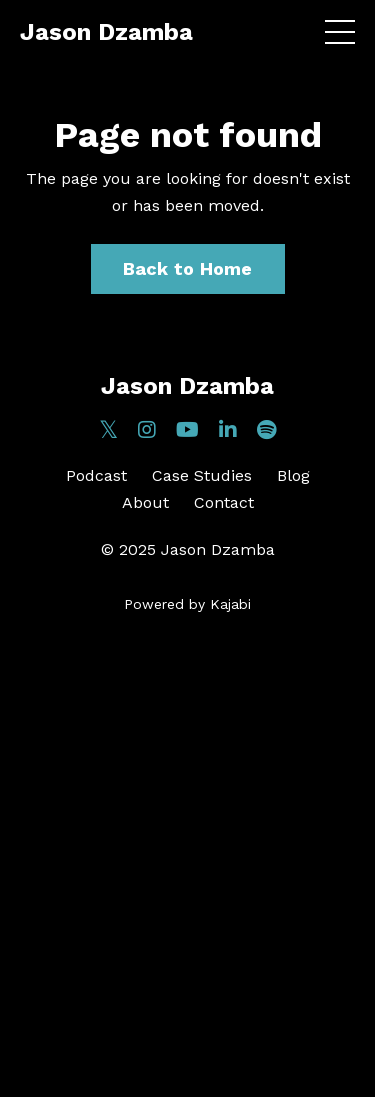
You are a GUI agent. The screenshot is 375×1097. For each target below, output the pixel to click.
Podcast (96, 475)
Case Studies (202, 475)
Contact (224, 502)
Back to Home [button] (188, 268)
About (145, 502)
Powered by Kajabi (187, 604)
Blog (293, 475)
